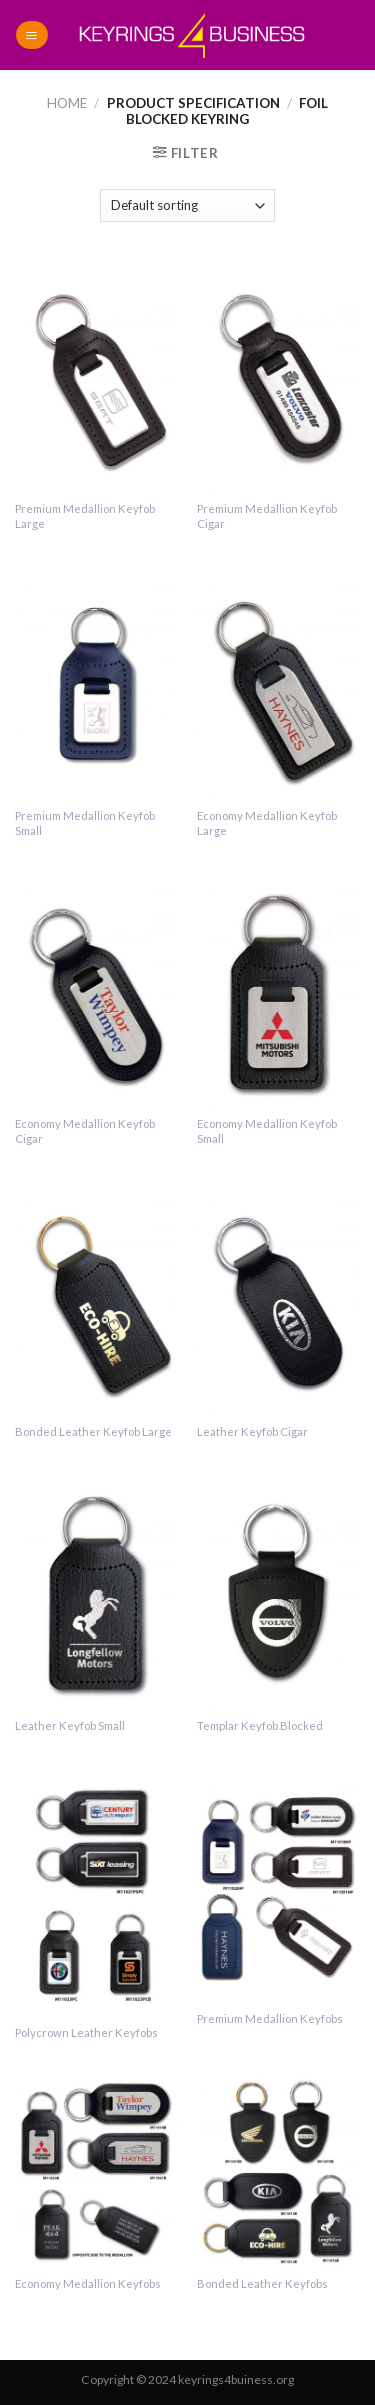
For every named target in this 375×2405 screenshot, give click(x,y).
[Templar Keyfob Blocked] (278, 1592)
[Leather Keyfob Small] (96, 1592)
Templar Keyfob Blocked (260, 1725)
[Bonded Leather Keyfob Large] (96, 1299)
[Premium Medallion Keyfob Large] (96, 376)
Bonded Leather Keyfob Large (93, 1431)
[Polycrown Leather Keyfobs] (96, 1893)
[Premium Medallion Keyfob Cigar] (278, 376)
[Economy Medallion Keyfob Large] (278, 684)
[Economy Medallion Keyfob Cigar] (96, 991)
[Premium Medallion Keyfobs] (278, 1886)
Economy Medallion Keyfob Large (267, 823)
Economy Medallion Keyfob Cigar (85, 1131)
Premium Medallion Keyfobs (270, 2018)
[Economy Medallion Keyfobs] (96, 2172)
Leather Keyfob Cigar (252, 1431)
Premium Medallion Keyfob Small (85, 823)
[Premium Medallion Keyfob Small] (96, 684)
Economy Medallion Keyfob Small (267, 1131)
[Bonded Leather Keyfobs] (278, 2172)
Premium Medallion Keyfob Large (85, 516)
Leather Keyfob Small (70, 1725)
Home (67, 103)
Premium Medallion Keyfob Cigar (267, 516)
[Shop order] (187, 205)
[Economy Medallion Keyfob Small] (278, 991)
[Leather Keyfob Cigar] (278, 1299)
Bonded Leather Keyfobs (262, 2283)
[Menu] (31, 35)
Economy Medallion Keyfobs (88, 2283)
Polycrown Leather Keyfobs (86, 2032)
